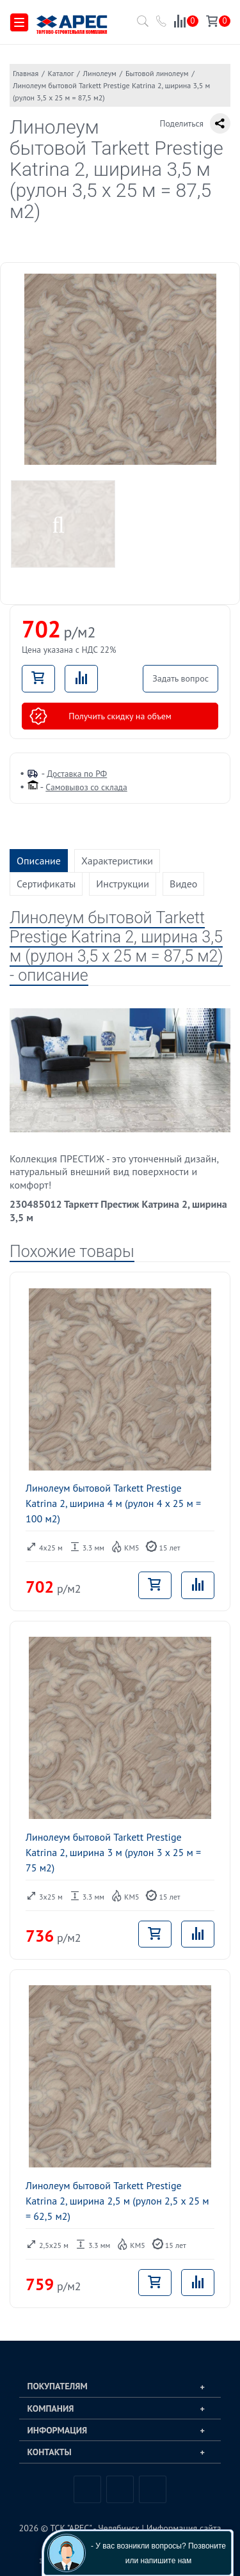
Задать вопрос (180, 678)
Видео (183, 883)
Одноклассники (152, 2489)
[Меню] (19, 22)
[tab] (120, 2386)
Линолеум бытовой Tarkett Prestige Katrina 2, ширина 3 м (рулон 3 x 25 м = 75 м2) (113, 1852)
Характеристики (117, 860)
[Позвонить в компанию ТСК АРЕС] (162, 23)
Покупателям (58, 2386)
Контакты (50, 2452)
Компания (51, 2408)
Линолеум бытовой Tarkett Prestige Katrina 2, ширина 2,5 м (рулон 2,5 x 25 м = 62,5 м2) (117, 2200)
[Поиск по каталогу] (140, 24)
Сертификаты (46, 883)
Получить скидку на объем (100, 716)
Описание (39, 860)
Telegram (120, 2489)
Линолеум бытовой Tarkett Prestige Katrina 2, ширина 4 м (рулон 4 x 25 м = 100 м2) (113, 1503)
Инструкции (122, 883)
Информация (58, 2430)
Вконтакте (87, 2489)
